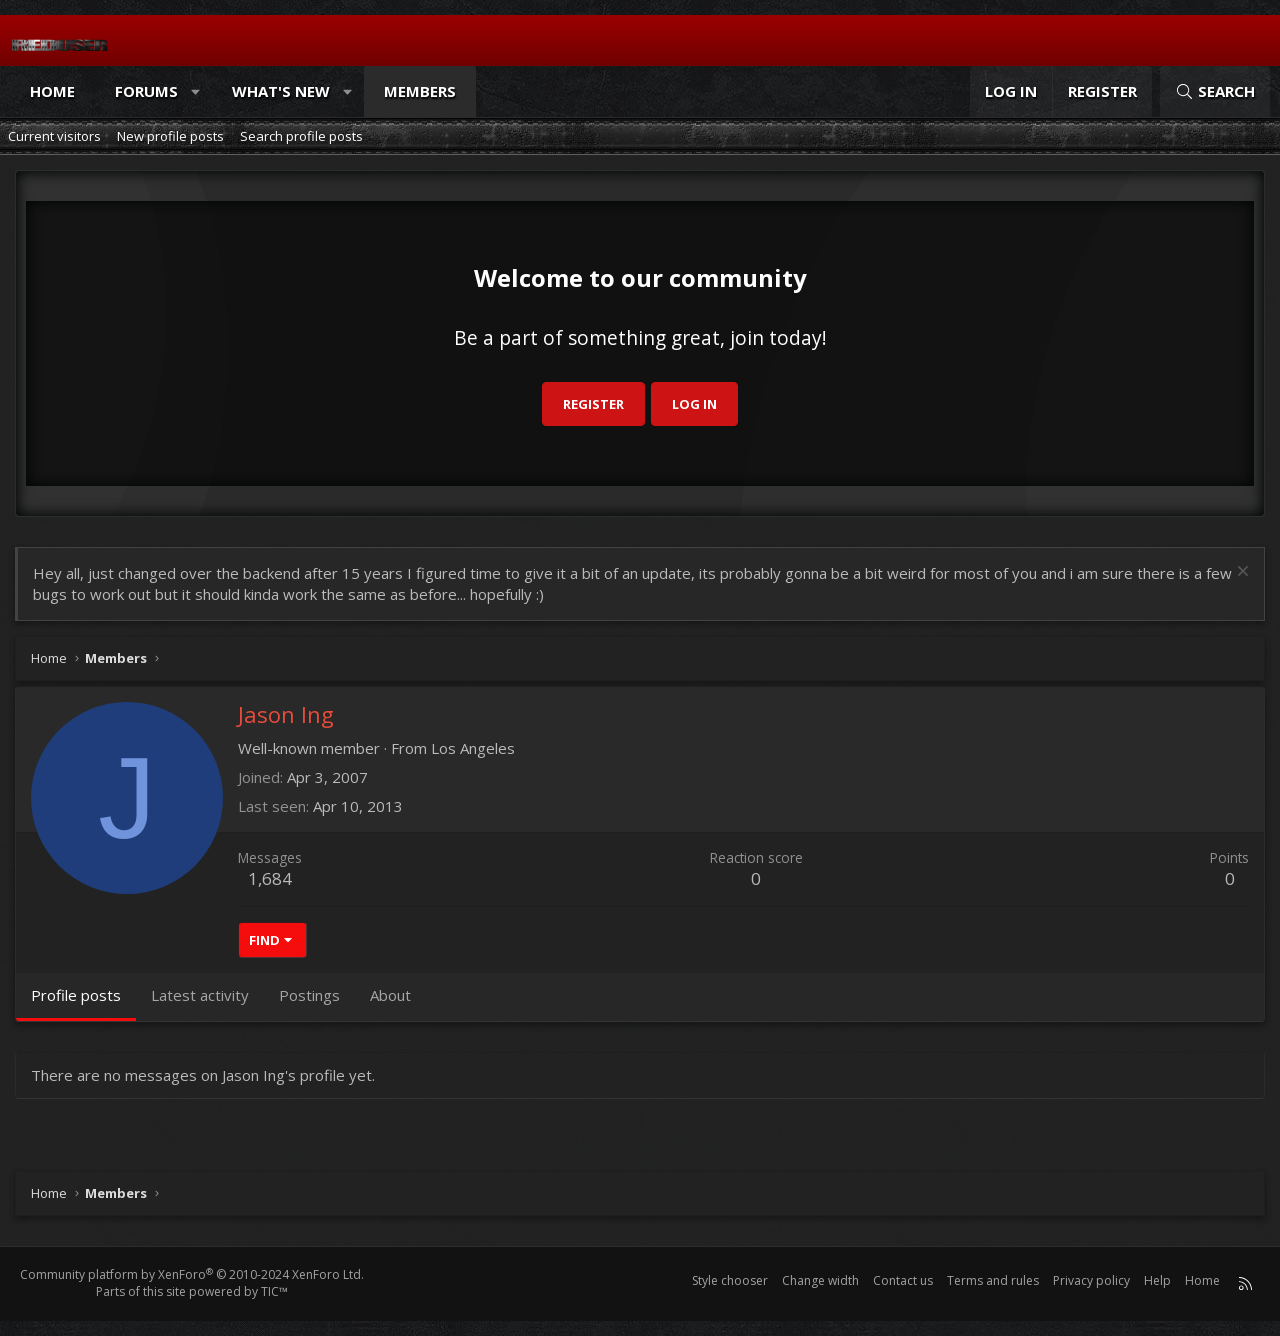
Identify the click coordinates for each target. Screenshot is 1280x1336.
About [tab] (390, 995)
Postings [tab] (309, 995)
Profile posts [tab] (76, 995)
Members (420, 91)
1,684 (270, 878)
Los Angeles (473, 748)
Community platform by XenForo (192, 1274)
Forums (146, 91)
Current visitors (54, 136)
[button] (196, 91)
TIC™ (274, 1291)
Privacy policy (1091, 1280)
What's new (281, 91)
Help (1157, 1280)
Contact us (903, 1280)
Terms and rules (993, 1280)
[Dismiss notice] (1240, 573)
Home (52, 91)
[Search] (1215, 91)
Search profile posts (301, 136)
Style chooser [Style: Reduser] (730, 1280)
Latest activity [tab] (200, 995)
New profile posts (170, 136)
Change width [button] (820, 1280)
